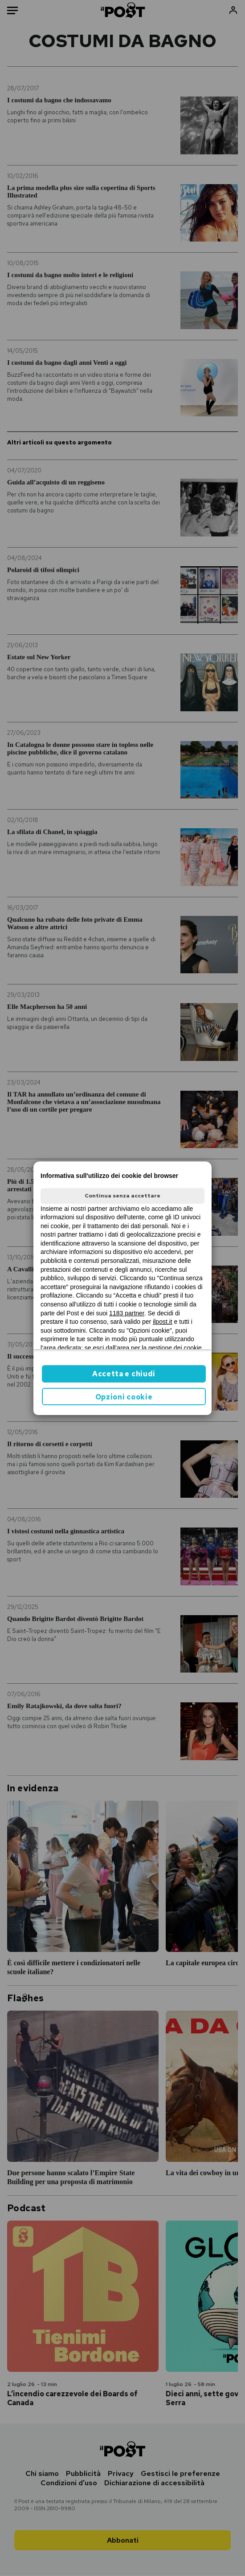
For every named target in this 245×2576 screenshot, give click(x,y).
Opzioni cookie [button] (124, 1397)
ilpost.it (162, 1321)
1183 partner (126, 1313)
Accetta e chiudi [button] (123, 1374)
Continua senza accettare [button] (122, 1195)
